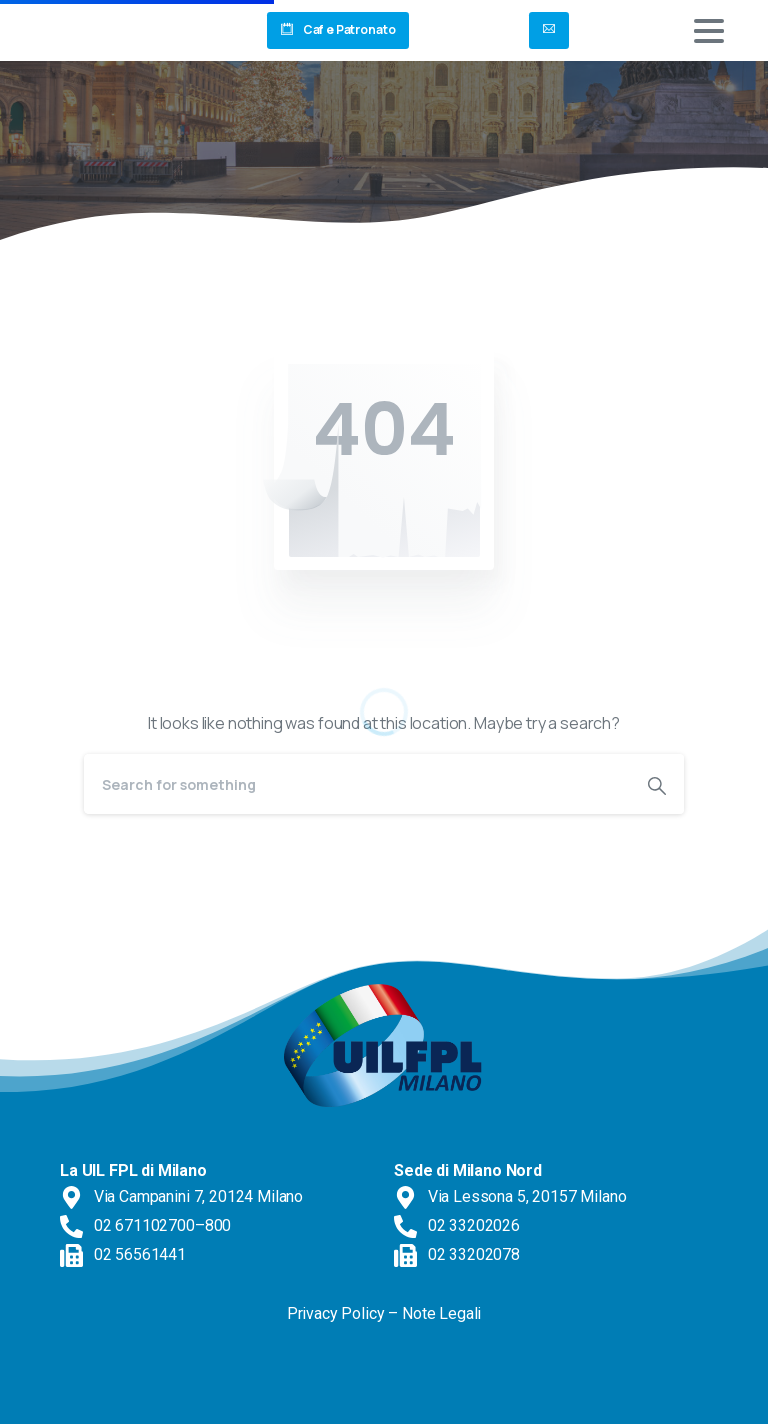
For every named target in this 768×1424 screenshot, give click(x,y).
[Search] (357, 784)
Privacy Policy (336, 1313)
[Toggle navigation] (709, 31)
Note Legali (441, 1313)
